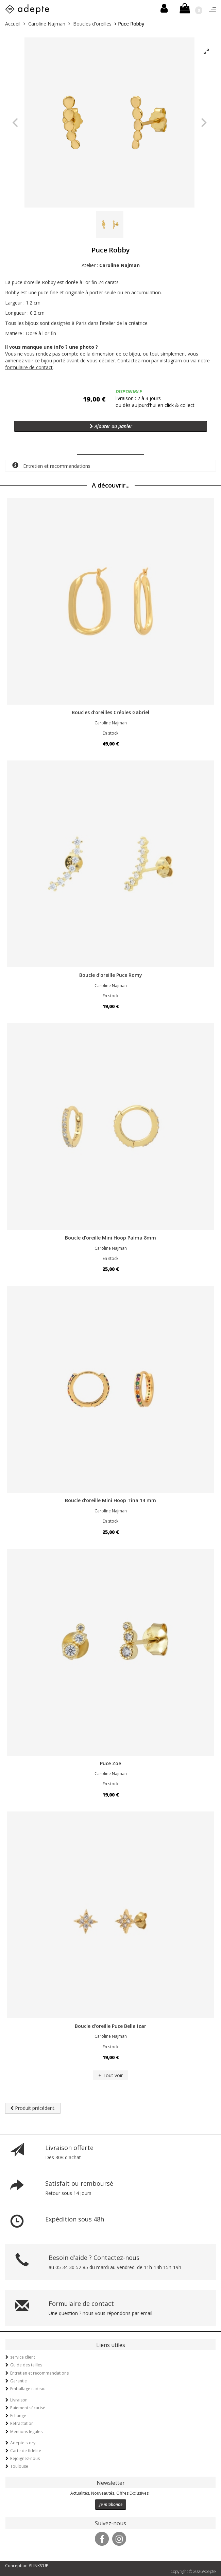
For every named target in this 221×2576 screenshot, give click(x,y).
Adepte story (22, 2443)
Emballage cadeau (28, 2389)
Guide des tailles (26, 2365)
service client (22, 2357)
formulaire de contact (29, 367)
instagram (171, 360)
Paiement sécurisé (27, 2408)
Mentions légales (26, 2431)
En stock (110, 733)
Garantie (18, 2381)
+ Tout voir (110, 2075)
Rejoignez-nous (25, 2458)
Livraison (19, 2400)
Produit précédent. (32, 2108)
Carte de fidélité (25, 2451)
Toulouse (19, 2466)
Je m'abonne (110, 2504)
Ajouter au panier (111, 426)
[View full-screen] (206, 52)
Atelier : (111, 265)
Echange (18, 2415)
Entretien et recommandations (51, 465)
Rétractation (22, 2423)
